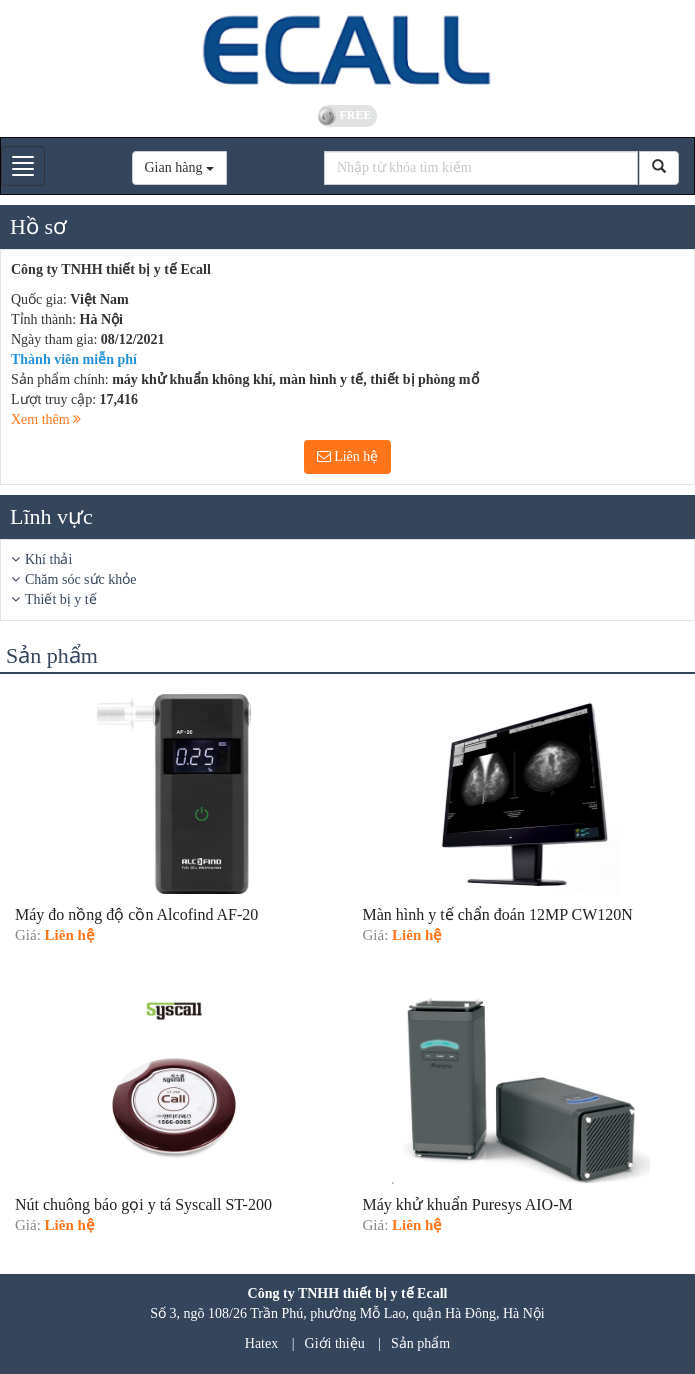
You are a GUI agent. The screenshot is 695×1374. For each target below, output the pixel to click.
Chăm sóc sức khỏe (80, 579)
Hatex (261, 1343)
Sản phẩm (420, 1343)
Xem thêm (46, 419)
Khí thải (48, 559)
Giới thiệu (335, 1343)
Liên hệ (348, 456)
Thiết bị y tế (61, 599)
